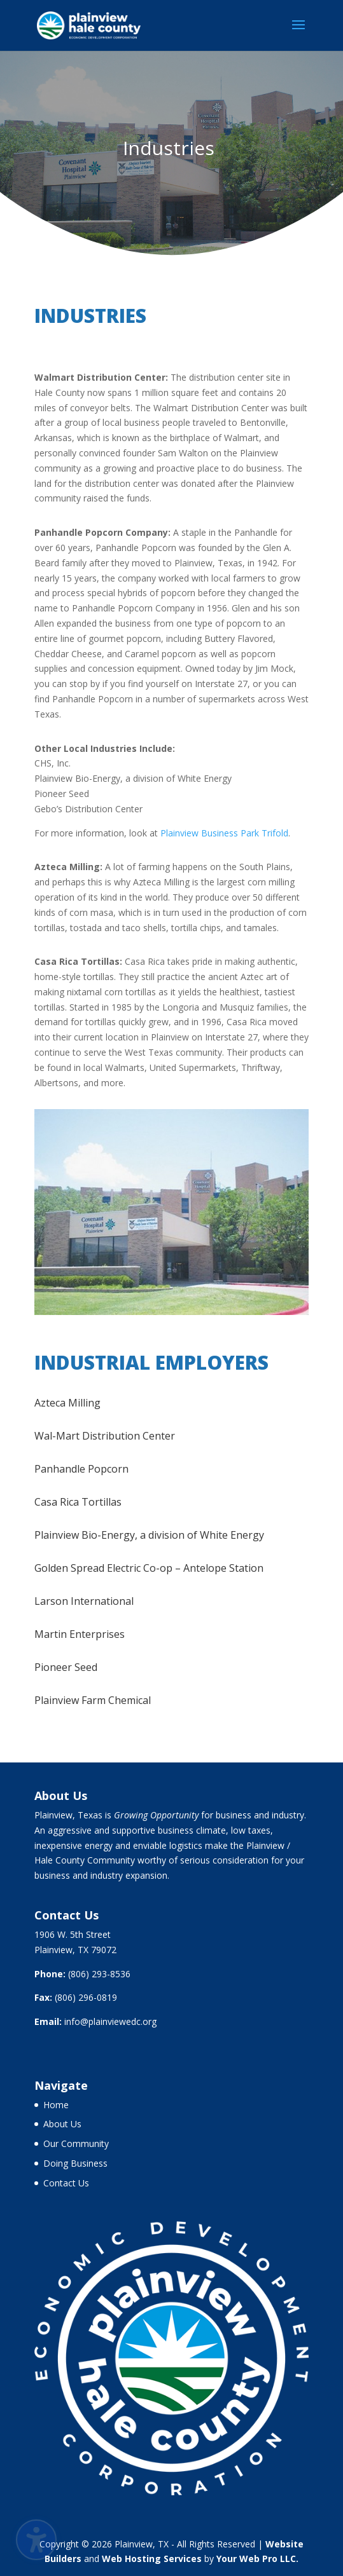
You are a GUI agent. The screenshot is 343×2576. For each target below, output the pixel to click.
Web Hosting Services (152, 2558)
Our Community (76, 2143)
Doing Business (75, 2163)
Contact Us (66, 2183)
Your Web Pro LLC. (257, 2558)
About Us (62, 2124)
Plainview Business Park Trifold (224, 833)
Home (56, 2105)
